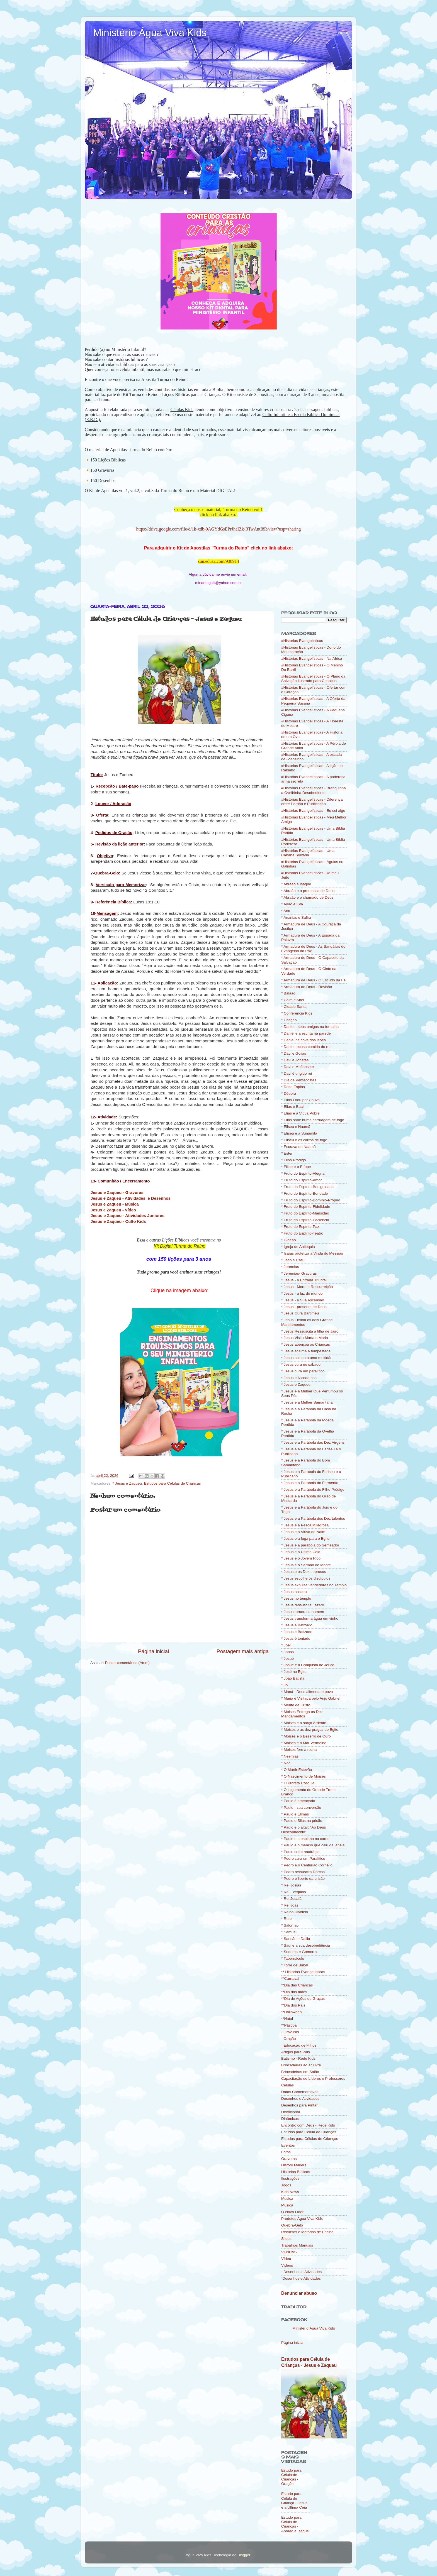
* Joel (286, 1645)
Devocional (290, 2112)
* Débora (288, 1093)
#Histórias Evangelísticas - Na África (311, 658)
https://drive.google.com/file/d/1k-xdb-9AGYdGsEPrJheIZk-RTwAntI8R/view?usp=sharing (218, 529)
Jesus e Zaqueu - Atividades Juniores (127, 1215)
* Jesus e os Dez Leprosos (303, 1572)
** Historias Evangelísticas (303, 1972)
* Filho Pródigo (293, 1160)
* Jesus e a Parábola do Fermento (309, 1483)
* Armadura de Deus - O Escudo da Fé (313, 980)
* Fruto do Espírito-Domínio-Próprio (310, 1200)
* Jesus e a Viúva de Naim (303, 1532)
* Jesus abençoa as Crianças (305, 1344)
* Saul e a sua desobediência (305, 1945)
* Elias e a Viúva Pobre (300, 1113)
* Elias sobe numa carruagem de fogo (312, 1120)
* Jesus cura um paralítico (302, 1371)
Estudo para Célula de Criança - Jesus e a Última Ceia (294, 2500)
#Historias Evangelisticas (302, 641)
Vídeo (286, 2259)
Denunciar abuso (299, 2293)
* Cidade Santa (294, 1007)
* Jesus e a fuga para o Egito (305, 1538)
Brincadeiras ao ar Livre (301, 2065)
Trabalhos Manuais (297, 2245)
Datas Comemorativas (300, 2092)
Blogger (243, 2555)
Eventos (288, 2145)
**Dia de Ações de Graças (303, 1998)
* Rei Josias (291, 1885)
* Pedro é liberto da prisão (303, 1878)
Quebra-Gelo (292, 2225)
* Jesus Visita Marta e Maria (304, 1338)
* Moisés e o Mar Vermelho (303, 1743)
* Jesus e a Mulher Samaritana (307, 1402)
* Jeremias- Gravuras (299, 1273)
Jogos (286, 2185)
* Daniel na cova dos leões (303, 1040)
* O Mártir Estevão (296, 1770)
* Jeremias (290, 1267)
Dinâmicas (290, 2118)
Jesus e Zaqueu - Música (115, 1204)
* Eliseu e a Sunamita (299, 1133)
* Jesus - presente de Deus (304, 1307)
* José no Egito (294, 1672)
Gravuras (289, 2159)
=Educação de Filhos (298, 2045)
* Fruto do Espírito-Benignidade (307, 1187)
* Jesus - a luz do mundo (302, 1293)
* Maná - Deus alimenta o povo (307, 1692)
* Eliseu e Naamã (295, 1127)
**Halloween (291, 2012)
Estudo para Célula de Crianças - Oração (291, 2477)
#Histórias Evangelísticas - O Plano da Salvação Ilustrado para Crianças (313, 678)
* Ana (285, 911)
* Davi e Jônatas (295, 1060)
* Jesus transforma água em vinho (309, 1618)
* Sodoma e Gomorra (299, 1952)
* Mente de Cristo (295, 1705)
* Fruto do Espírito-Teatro (302, 1233)
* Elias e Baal (292, 1106)
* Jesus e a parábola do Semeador (310, 1545)
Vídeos (287, 2265)
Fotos (286, 2152)
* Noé (286, 1763)
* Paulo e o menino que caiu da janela (312, 1845)
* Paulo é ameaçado (298, 1801)
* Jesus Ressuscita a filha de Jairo (310, 1331)
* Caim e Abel (292, 1000)
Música (287, 2205)
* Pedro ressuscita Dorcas (303, 1872)
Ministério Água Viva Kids (150, 32)
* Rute (286, 1919)
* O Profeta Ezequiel (298, 1783)
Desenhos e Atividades (300, 2098)
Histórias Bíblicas (295, 2172)
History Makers (293, 2165)
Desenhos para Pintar (299, 2105)
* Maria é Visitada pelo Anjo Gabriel (310, 1698)
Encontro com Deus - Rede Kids (308, 2125)
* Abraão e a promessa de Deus (307, 891)
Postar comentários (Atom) (127, 1663)
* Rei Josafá (291, 1898)
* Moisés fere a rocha (299, 1750)
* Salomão (289, 1925)
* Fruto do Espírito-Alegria (302, 1173)
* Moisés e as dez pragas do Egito (309, 1729)
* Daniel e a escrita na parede (306, 1033)
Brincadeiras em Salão (300, 2072)
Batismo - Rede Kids (298, 2058)
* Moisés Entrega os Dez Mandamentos (302, 1714)
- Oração (288, 2039)
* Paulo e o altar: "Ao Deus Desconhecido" (303, 1829)
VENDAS (289, 2252)
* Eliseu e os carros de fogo (304, 1140)
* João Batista (292, 1678)
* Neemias (289, 1756)
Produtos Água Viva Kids (302, 2218)
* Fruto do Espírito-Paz (300, 1227)
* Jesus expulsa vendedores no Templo (314, 1585)
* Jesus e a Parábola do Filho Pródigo (312, 1489)
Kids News (290, 2192)
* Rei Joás (289, 1905)
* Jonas (287, 1652)
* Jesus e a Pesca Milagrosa (305, 1525)
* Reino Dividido (294, 1912)
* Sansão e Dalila (295, 1939)
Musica (287, 2198)
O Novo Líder (292, 2212)
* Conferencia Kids (296, 1013)
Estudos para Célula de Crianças (308, 2132)
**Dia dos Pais (293, 2005)
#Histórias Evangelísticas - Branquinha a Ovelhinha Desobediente (313, 790)
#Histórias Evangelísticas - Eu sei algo (313, 810)
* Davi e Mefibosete (297, 1067)
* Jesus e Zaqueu (127, 1483)
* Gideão (288, 1240)
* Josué (287, 1658)
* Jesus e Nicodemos (299, 1378)
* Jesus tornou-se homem (302, 1612)
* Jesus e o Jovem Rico (301, 1558)
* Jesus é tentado (295, 1638)
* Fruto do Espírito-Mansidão (305, 1213)
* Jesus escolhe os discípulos (305, 1578)
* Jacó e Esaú (292, 1260)
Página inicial (153, 1651)
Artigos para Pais (295, 2052)
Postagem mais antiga (243, 1651)
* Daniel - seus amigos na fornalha (310, 1027)
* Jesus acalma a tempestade (306, 1351)
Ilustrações (290, 2178)
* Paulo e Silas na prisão (301, 1821)
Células (287, 2085)
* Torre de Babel (294, 1965)
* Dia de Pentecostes (298, 1080)
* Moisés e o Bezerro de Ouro (306, 1736)
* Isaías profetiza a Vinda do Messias (312, 1253)
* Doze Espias (293, 1087)
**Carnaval (290, 1978)
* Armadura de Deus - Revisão (306, 987)
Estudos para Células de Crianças (172, 1483)
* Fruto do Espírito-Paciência (305, 1220)
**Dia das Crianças (297, 1985)
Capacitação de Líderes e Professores (313, 2078)
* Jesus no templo (296, 1598)
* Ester (287, 1153)
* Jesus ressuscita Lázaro (302, 1605)
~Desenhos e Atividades (301, 2272)
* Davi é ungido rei (296, 1073)
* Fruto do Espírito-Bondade (304, 1193)
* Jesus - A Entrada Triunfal (304, 1280)
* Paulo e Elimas (295, 1814)
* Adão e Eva (292, 904)
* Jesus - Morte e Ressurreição (307, 1287)
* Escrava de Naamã (298, 1147)
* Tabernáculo (292, 1958)
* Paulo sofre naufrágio (300, 1852)
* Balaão (288, 993)
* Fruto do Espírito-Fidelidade (305, 1206)
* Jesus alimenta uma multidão (306, 1358)
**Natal (287, 2019)
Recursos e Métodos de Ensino (307, 2232)
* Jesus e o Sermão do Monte (306, 1565)
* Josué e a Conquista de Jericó (307, 1665)
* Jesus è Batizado (296, 1625)
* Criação (289, 1020)
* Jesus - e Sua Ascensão (302, 1300)
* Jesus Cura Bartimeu (300, 1313)
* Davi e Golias (293, 1053)
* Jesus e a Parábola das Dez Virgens (312, 1442)
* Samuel (289, 1932)
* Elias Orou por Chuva (300, 1100)
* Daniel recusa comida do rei (305, 1047)
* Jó (284, 1685)
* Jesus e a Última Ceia (300, 1552)
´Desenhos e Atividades (301, 2278)
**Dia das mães (294, 1992)
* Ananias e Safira (296, 917)
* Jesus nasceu (294, 1592)
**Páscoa (289, 2025)
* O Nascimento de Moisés (303, 1776)
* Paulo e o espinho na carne (305, 1839)
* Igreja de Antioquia (298, 1247)
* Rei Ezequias (293, 1892)
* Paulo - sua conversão (301, 1807)
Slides (286, 2239)
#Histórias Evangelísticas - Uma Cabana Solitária (307, 853)
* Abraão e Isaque (296, 884)
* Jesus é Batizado (296, 1632)
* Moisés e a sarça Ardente (303, 1723)
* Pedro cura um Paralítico (303, 1858)
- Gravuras (290, 2032)
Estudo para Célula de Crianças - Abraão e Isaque (295, 2524)
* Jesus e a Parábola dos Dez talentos (313, 1518)
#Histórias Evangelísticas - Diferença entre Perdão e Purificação (312, 801)
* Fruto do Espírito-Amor (301, 1180)
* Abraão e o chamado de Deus (307, 897)
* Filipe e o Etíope (296, 1167)
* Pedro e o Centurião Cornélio (306, 1865)
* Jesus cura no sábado (301, 1364)
